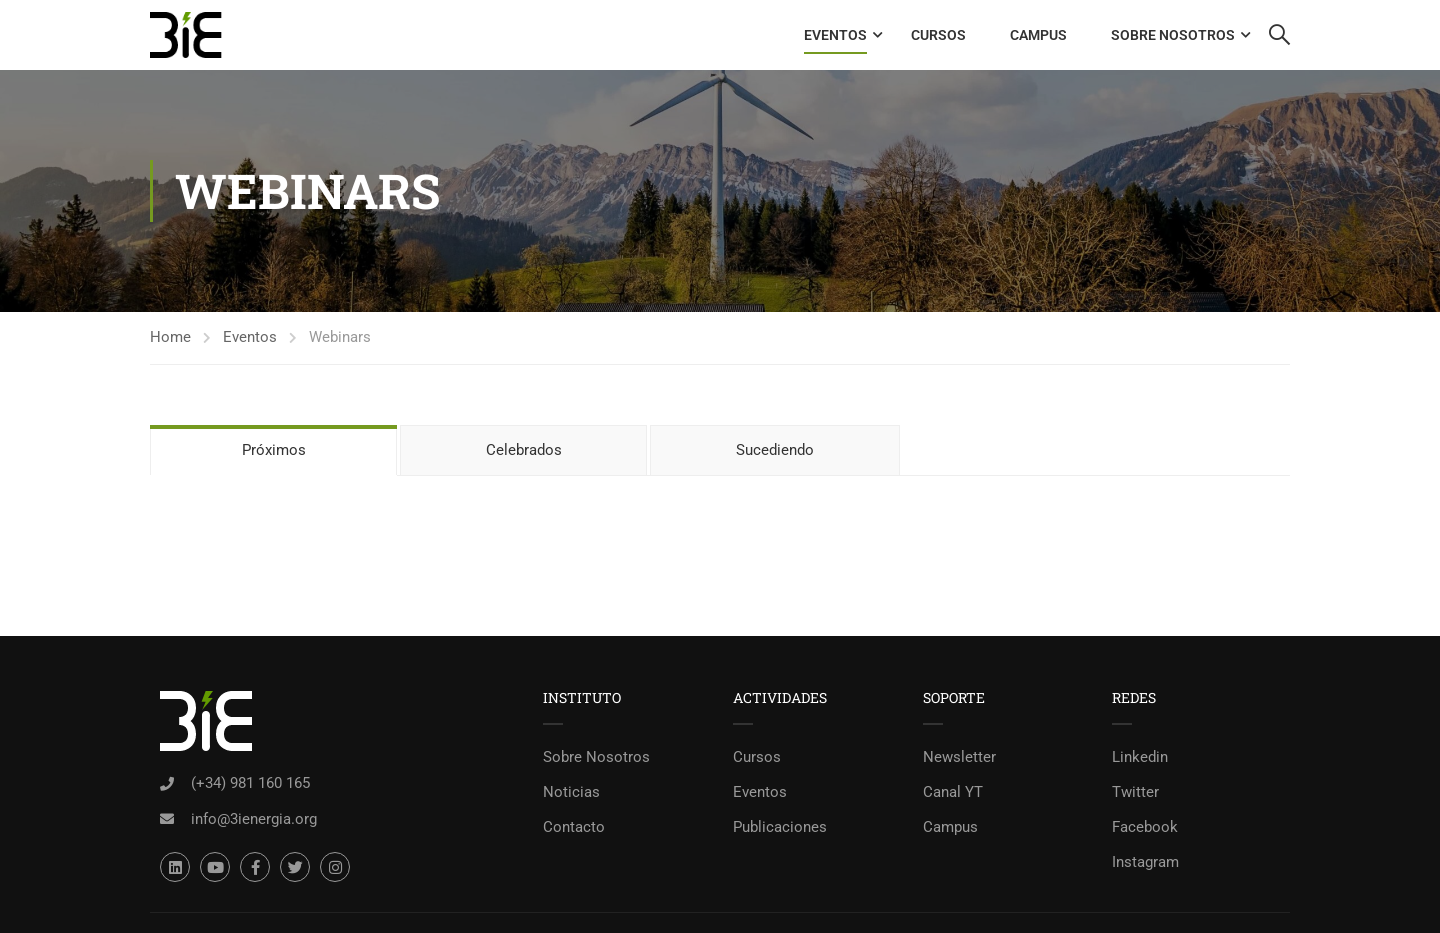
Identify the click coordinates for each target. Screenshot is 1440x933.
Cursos (938, 35)
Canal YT (953, 792)
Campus (1038, 35)
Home (170, 337)
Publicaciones (780, 827)
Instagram (1145, 862)
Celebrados (524, 450)
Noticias (571, 792)
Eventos (835, 35)
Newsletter (959, 757)
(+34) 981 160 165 (250, 783)
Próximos (274, 450)
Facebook (1145, 827)
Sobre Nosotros (1173, 35)
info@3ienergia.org (254, 819)
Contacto (574, 827)
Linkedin (1140, 757)
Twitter (1135, 792)
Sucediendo (775, 450)
